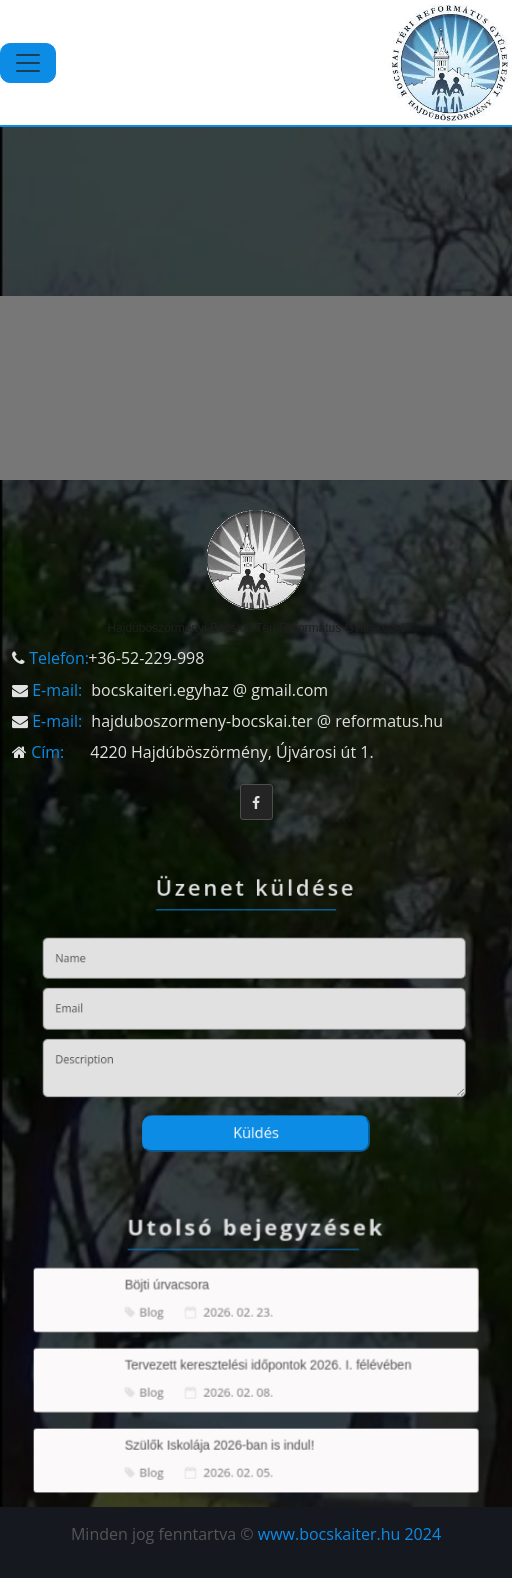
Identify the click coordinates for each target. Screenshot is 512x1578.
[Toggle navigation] (28, 63)
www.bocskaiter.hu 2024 (349, 1534)
